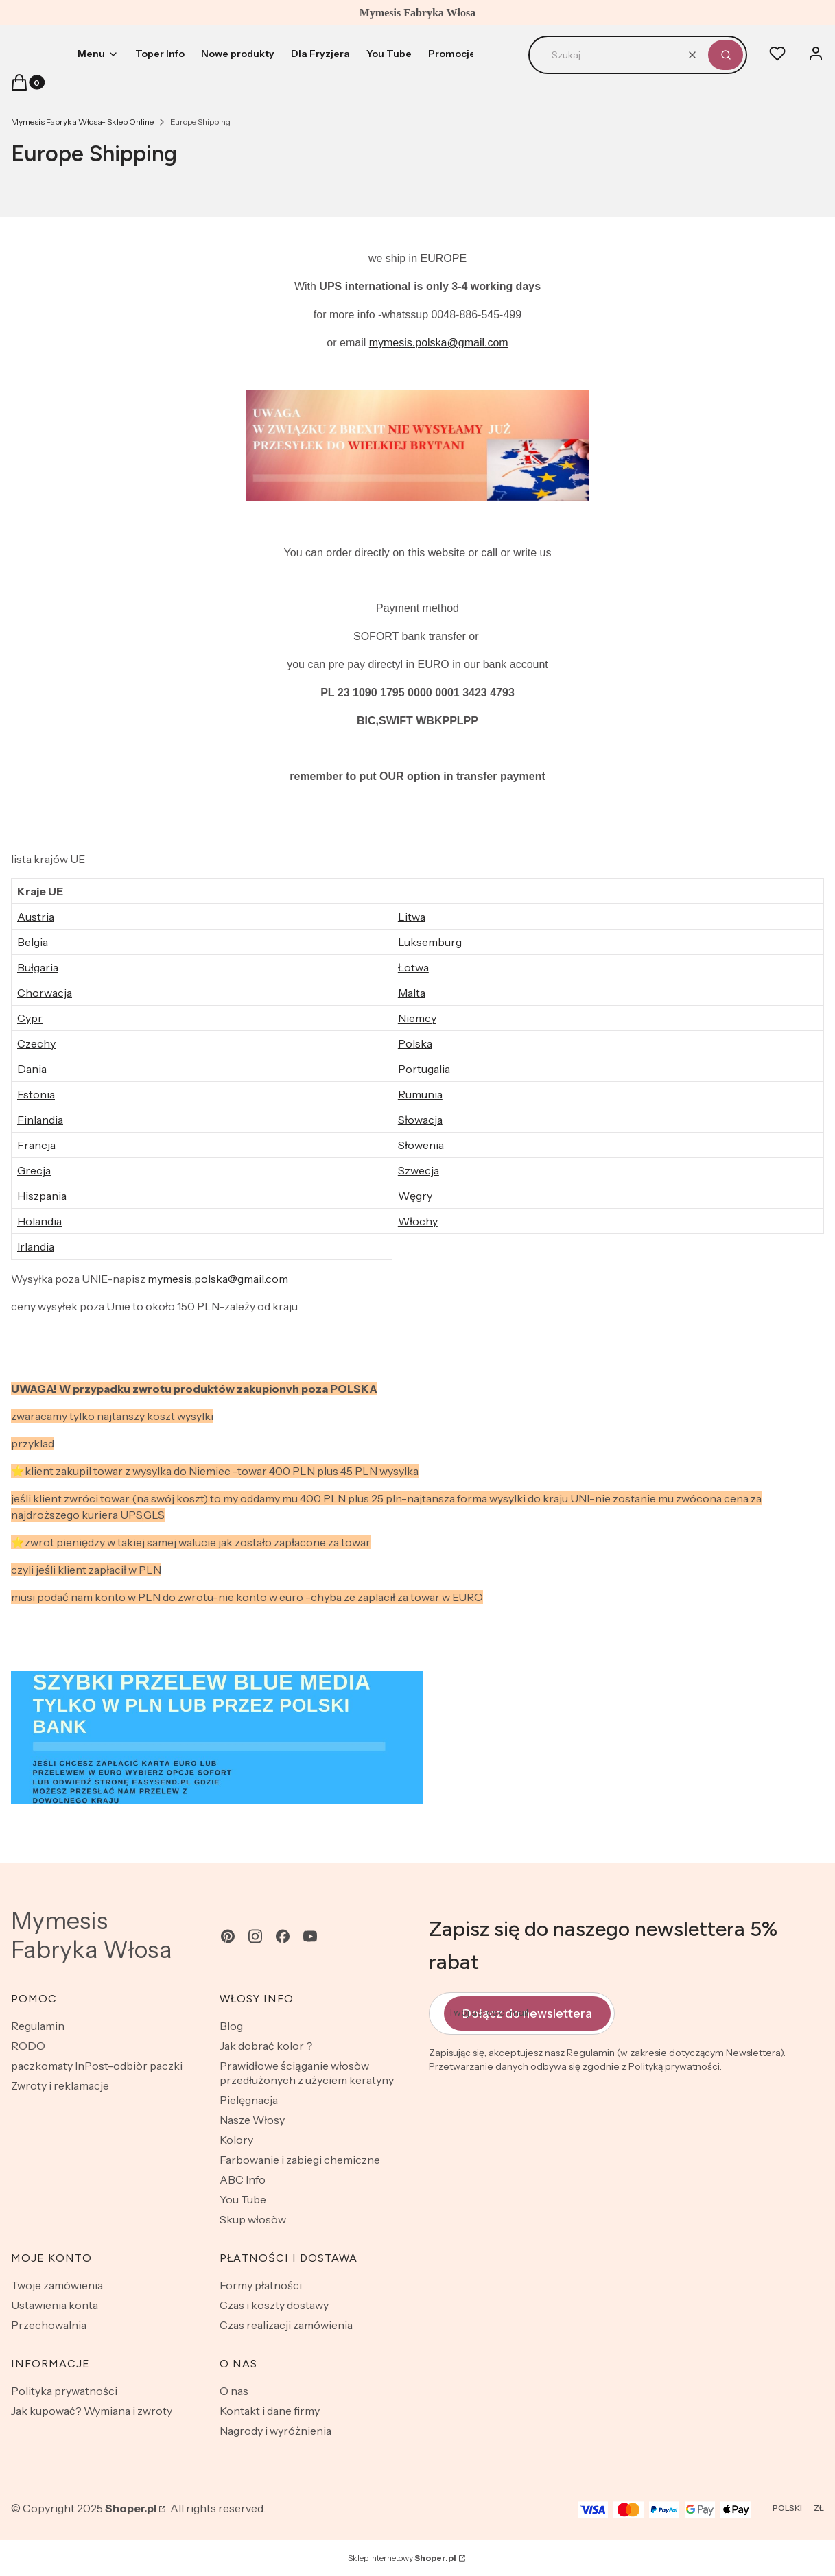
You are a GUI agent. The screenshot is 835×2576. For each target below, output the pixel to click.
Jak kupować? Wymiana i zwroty (91, 2411)
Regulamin (37, 2026)
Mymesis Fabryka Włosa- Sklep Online (82, 122)
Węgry (415, 1196)
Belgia (32, 942)
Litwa (411, 916)
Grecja (34, 1170)
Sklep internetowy (402, 2558)
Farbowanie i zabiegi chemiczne (300, 2159)
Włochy (418, 1221)
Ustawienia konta (54, 2305)
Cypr (30, 1018)
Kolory (236, 2140)
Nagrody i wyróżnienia (275, 2430)
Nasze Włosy (252, 2120)
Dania (32, 1069)
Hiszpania (42, 1196)
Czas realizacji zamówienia (286, 2325)
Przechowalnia (48, 2325)
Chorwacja (44, 993)
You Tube (243, 2199)
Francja (36, 1145)
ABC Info (243, 2179)
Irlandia (35, 1246)
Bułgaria (37, 967)
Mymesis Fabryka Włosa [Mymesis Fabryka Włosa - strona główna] (91, 1935)
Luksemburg (430, 942)
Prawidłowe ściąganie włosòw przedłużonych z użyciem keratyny (307, 2073)
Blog (231, 2026)
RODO (28, 2046)
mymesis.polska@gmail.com (438, 342)
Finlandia (40, 1119)
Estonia (36, 1094)
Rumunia (420, 1094)
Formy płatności (261, 2285)
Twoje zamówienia (57, 2285)
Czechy (36, 1043)
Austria (35, 916)
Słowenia (421, 1145)
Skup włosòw (253, 2219)
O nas (234, 2391)
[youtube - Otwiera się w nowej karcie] (310, 1936)
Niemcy (417, 1018)
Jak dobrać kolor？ (267, 2046)
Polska (415, 1043)
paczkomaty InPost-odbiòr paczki (97, 2065)
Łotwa (413, 967)
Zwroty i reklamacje (60, 2085)
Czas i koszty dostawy (274, 2305)
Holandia (39, 1221)
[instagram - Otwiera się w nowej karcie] (255, 1936)
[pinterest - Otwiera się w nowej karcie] (228, 1936)
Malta (411, 993)
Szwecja (418, 1170)
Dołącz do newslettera (527, 2013)
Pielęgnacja (249, 2100)
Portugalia (424, 1069)
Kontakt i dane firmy (270, 2411)
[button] (725, 55)
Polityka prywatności (64, 2391)
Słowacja (420, 1119)
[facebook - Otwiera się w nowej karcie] (282, 1936)
